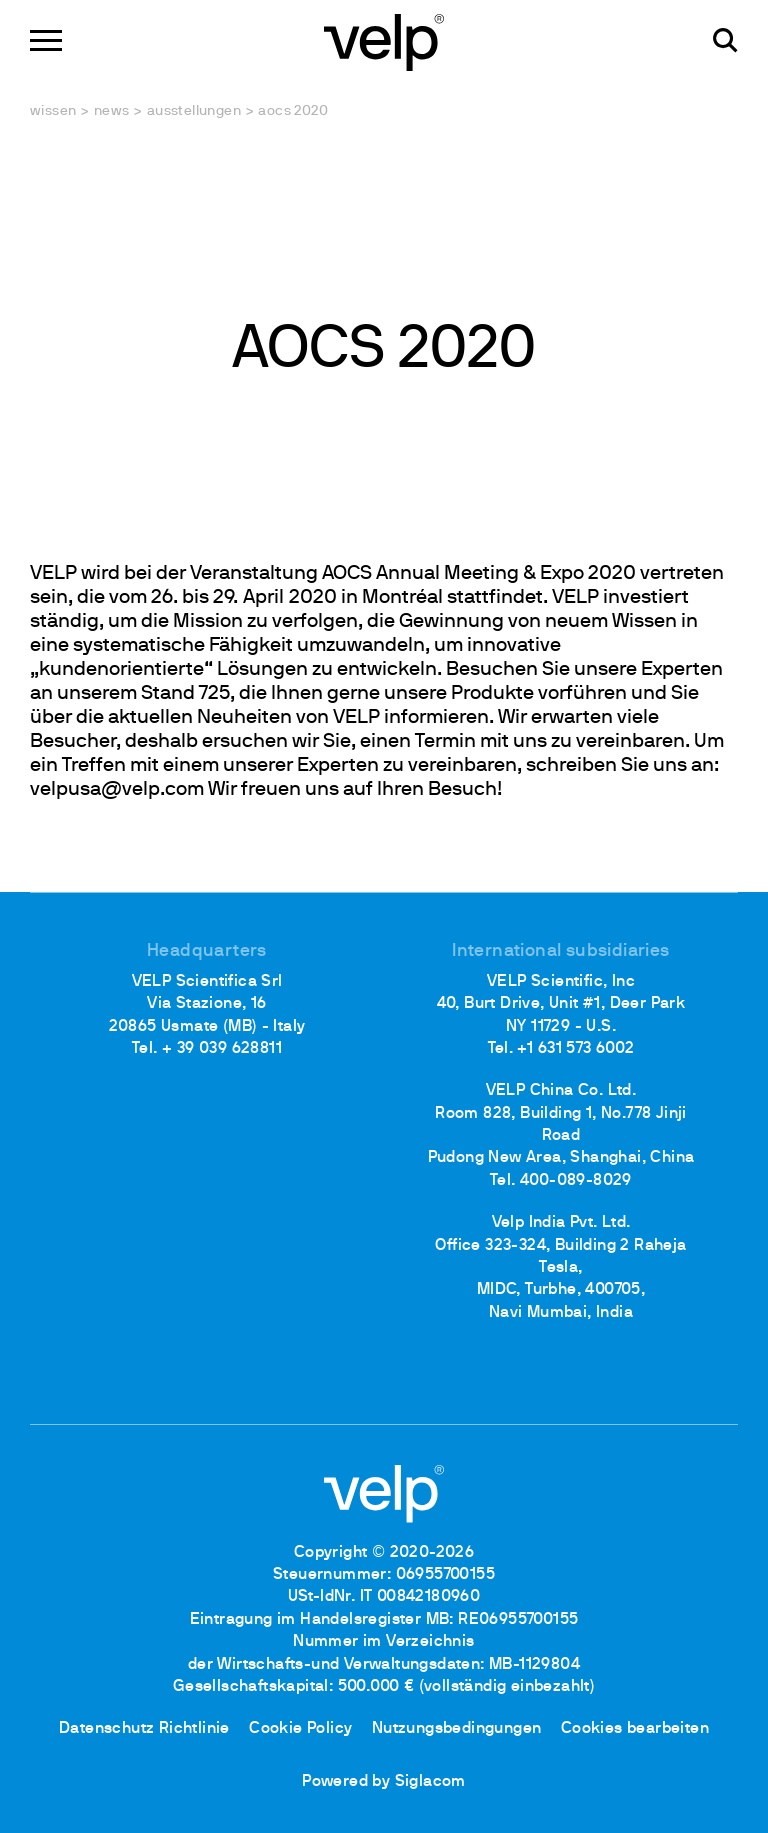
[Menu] (46, 40)
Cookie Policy (300, 1729)
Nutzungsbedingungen (457, 1729)
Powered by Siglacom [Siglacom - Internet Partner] (384, 1782)
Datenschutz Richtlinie (144, 1729)
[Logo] (384, 40)
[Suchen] (725, 40)
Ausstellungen (194, 111)
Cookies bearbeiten (635, 1729)
